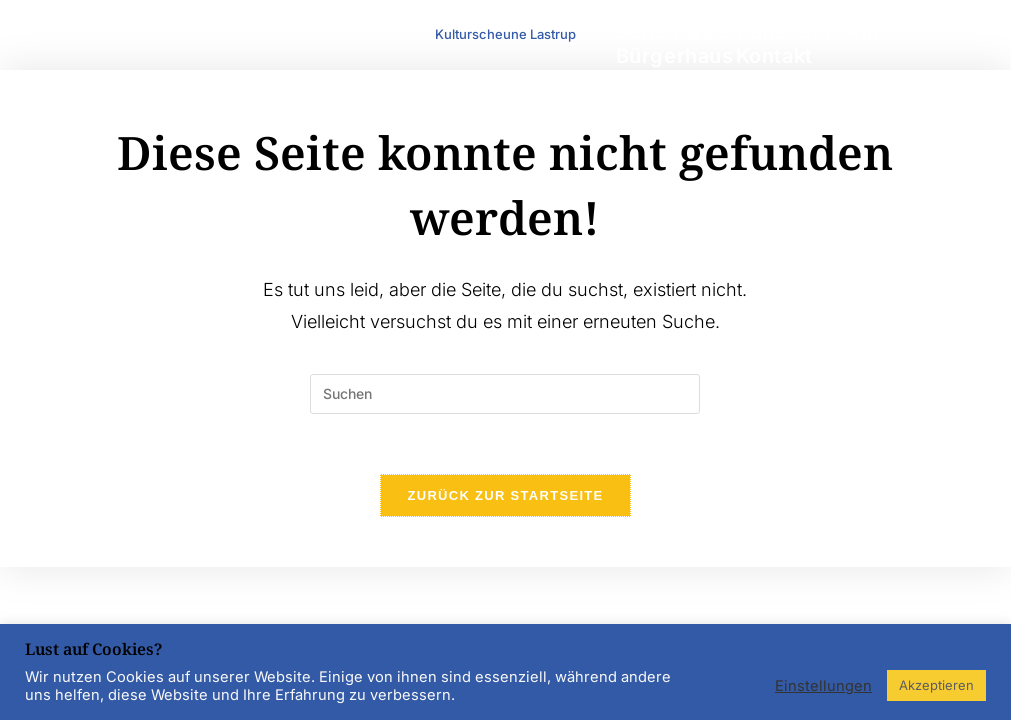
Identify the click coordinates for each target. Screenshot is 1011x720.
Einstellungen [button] (823, 686)
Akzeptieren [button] (936, 685)
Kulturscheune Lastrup (505, 34)
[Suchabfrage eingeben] (505, 394)
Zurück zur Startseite (505, 495)
